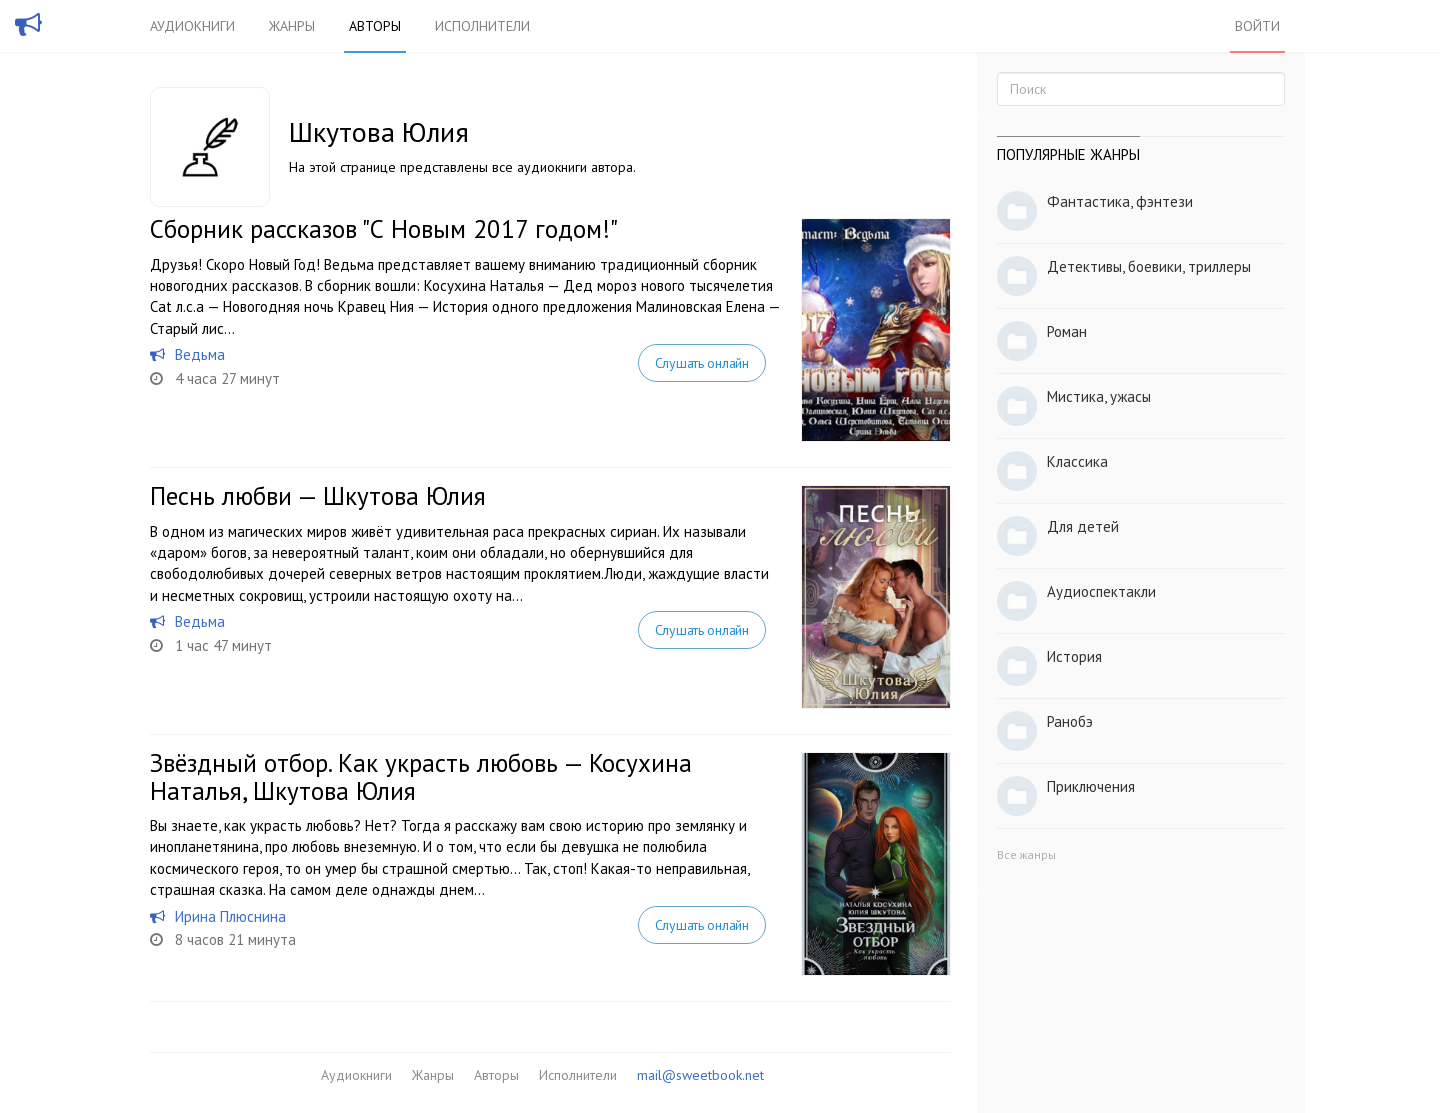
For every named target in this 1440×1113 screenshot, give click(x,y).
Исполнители (482, 26)
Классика (1077, 461)
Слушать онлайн (702, 363)
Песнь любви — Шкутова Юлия (318, 496)
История (1074, 656)
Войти (1257, 26)
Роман (1067, 331)
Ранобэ (1070, 721)
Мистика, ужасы (1099, 396)
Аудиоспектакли (1101, 591)
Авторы (375, 26)
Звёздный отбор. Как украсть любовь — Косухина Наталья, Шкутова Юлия (421, 777)
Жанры (292, 26)
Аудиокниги (192, 26)
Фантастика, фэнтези (1120, 201)
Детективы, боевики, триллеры (1149, 266)
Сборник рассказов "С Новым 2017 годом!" (384, 229)
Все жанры (1026, 854)
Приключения (1091, 786)
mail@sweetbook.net (700, 1075)
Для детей (1083, 526)
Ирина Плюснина (230, 916)
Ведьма (200, 354)
